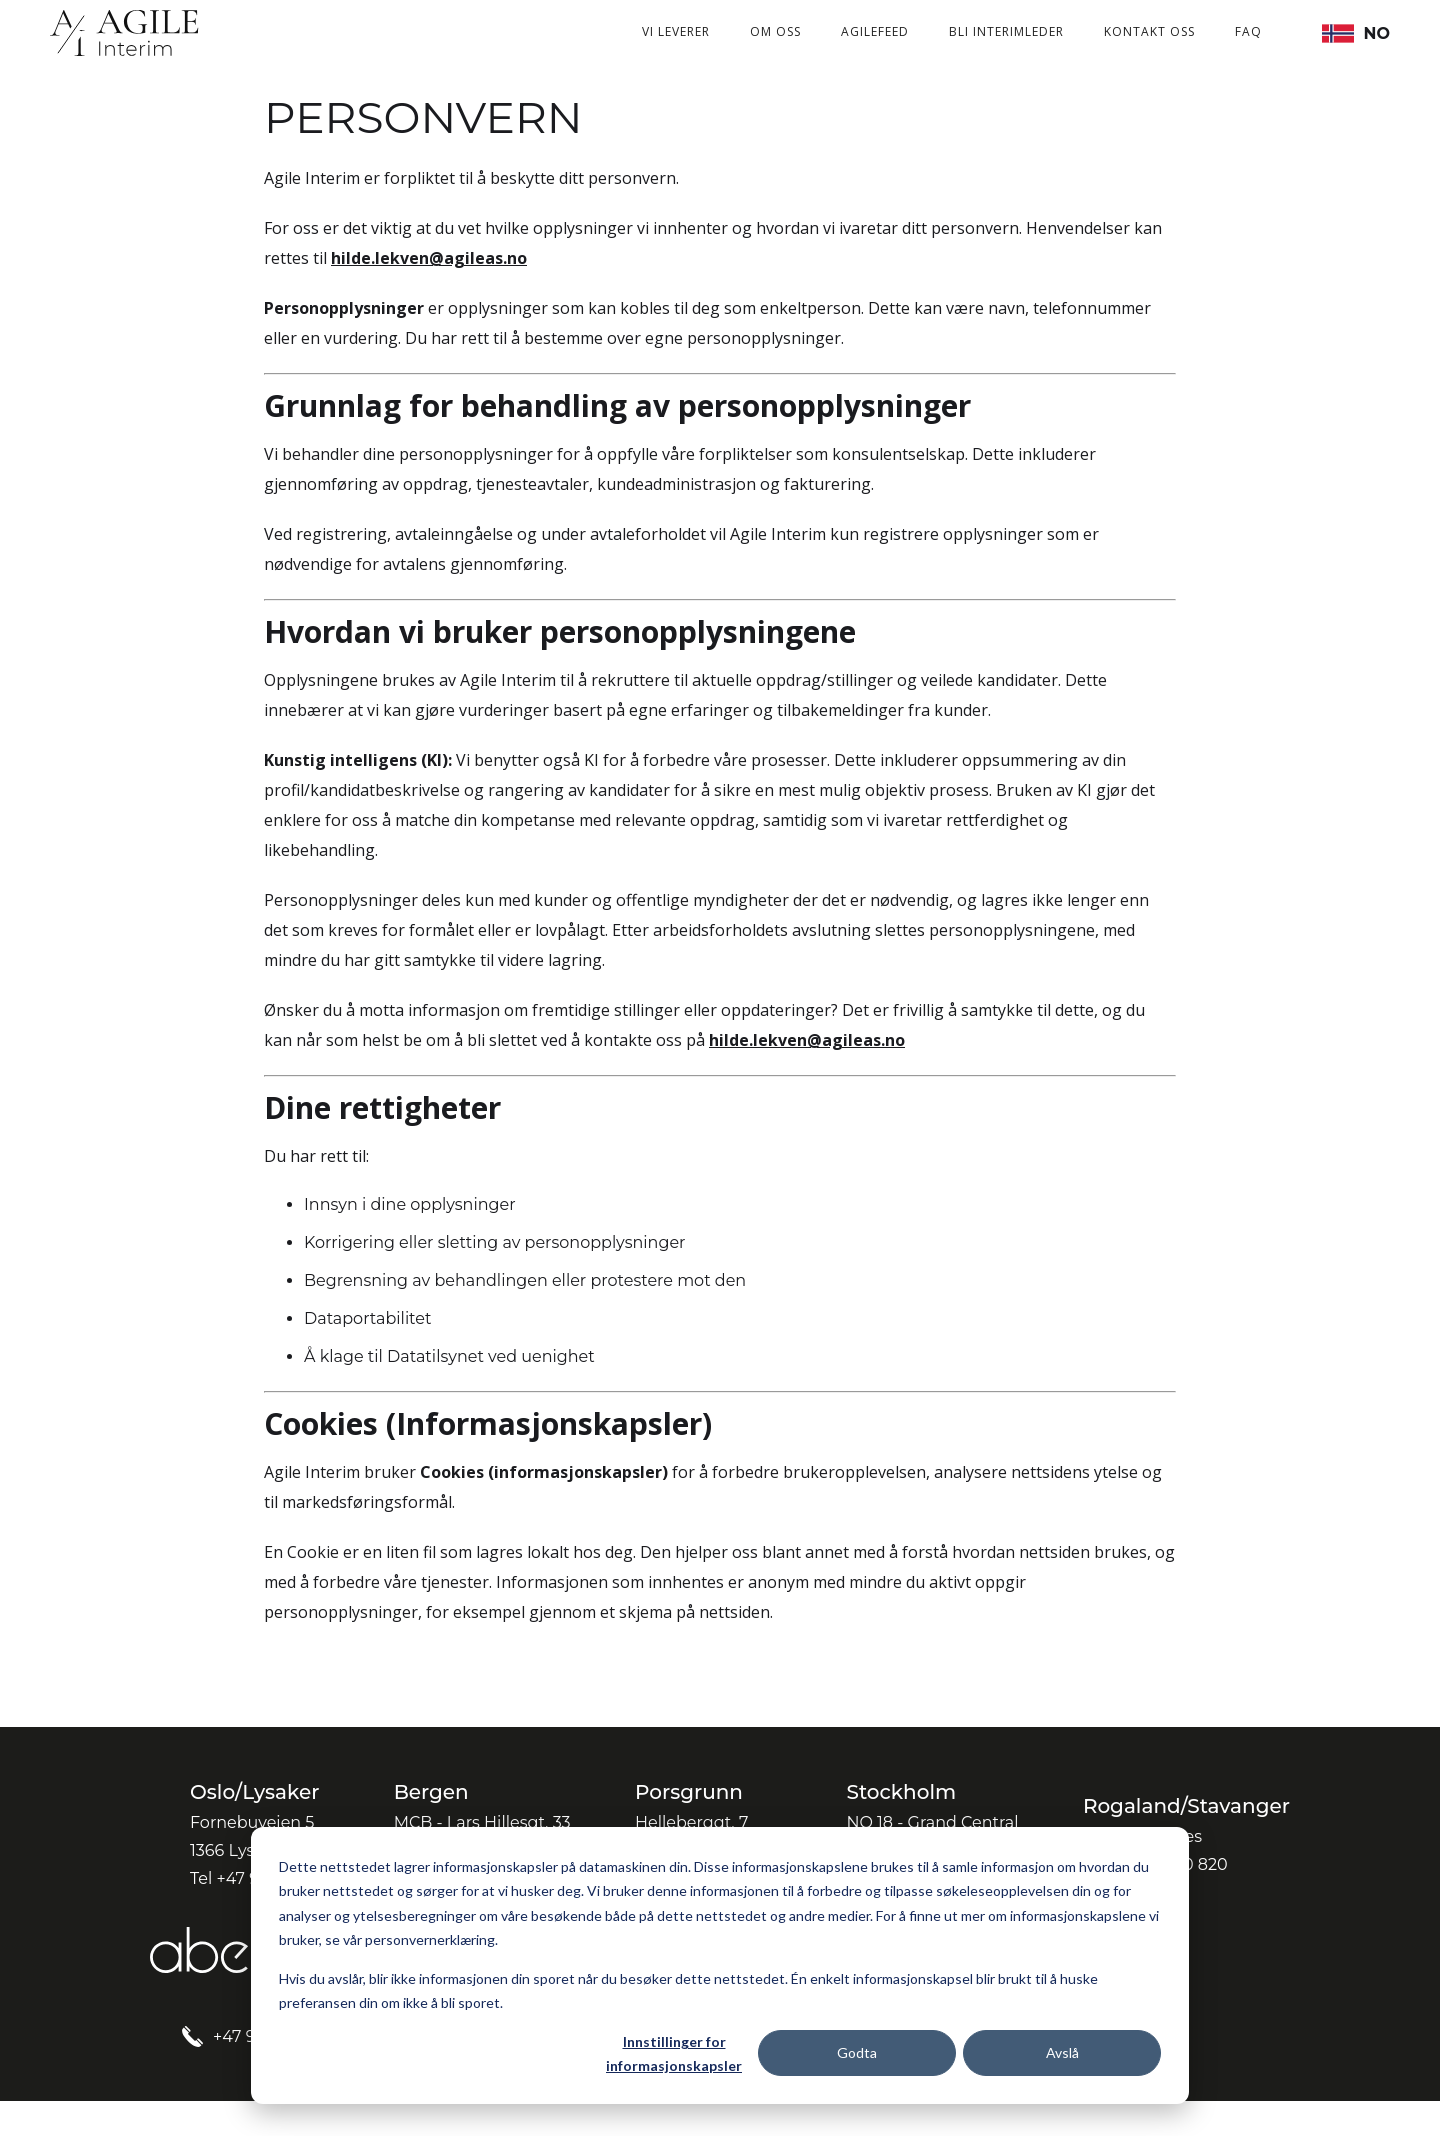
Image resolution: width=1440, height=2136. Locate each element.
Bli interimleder (1006, 31)
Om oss (775, 31)
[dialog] (720, 1965)
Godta (857, 2052)
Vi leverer (676, 31)
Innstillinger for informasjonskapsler (674, 2054)
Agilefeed (875, 31)
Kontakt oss (1149, 31)
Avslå (1062, 2052)
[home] (125, 33)
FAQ (1248, 31)
